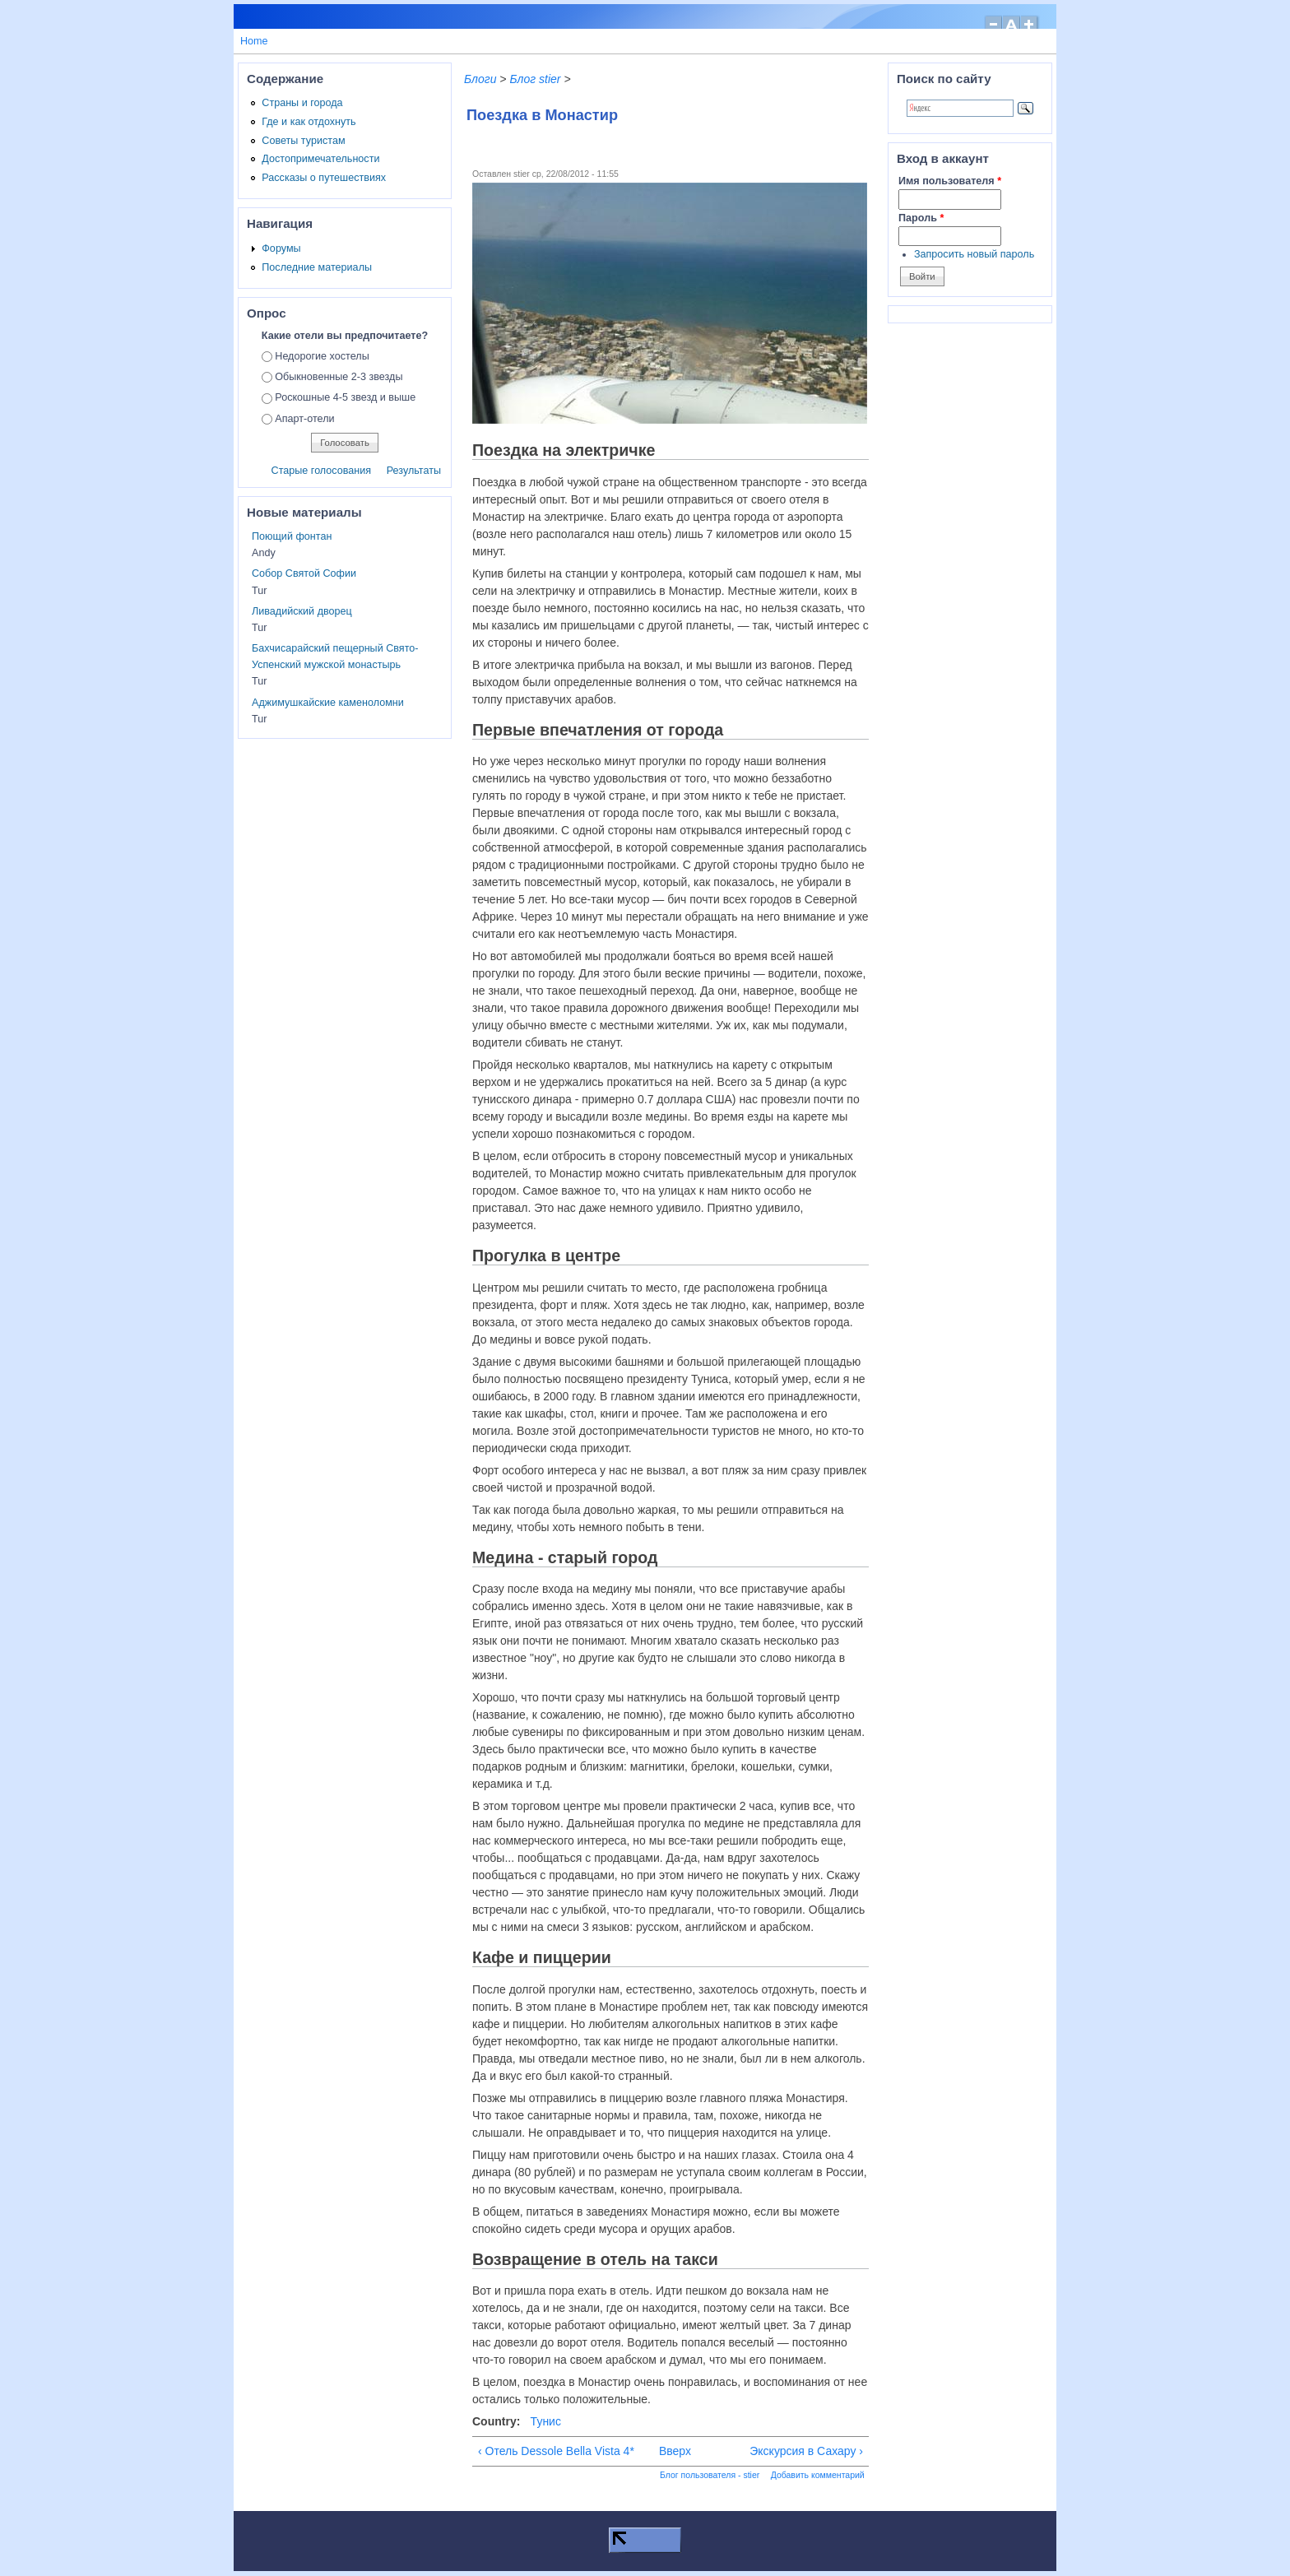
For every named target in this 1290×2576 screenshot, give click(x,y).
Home (254, 41)
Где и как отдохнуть (308, 122)
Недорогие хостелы (322, 356)
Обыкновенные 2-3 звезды (338, 377)
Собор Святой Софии (304, 573)
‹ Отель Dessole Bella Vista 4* (556, 2451)
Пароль (921, 218)
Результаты (414, 470)
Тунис (546, 2421)
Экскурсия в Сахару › (806, 2451)
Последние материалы (317, 267)
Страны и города (302, 103)
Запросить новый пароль (974, 254)
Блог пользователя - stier (709, 2475)
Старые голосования (321, 470)
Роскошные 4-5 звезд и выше (345, 397)
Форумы (281, 248)
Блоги (480, 79)
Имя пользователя (949, 181)
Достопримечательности (320, 159)
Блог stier (534, 79)
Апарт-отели (304, 419)
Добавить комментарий (818, 2475)
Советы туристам (303, 140)
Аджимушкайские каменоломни (328, 702)
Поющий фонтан (292, 536)
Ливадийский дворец (302, 611)
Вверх (667, 2451)
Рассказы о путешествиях (324, 177)
